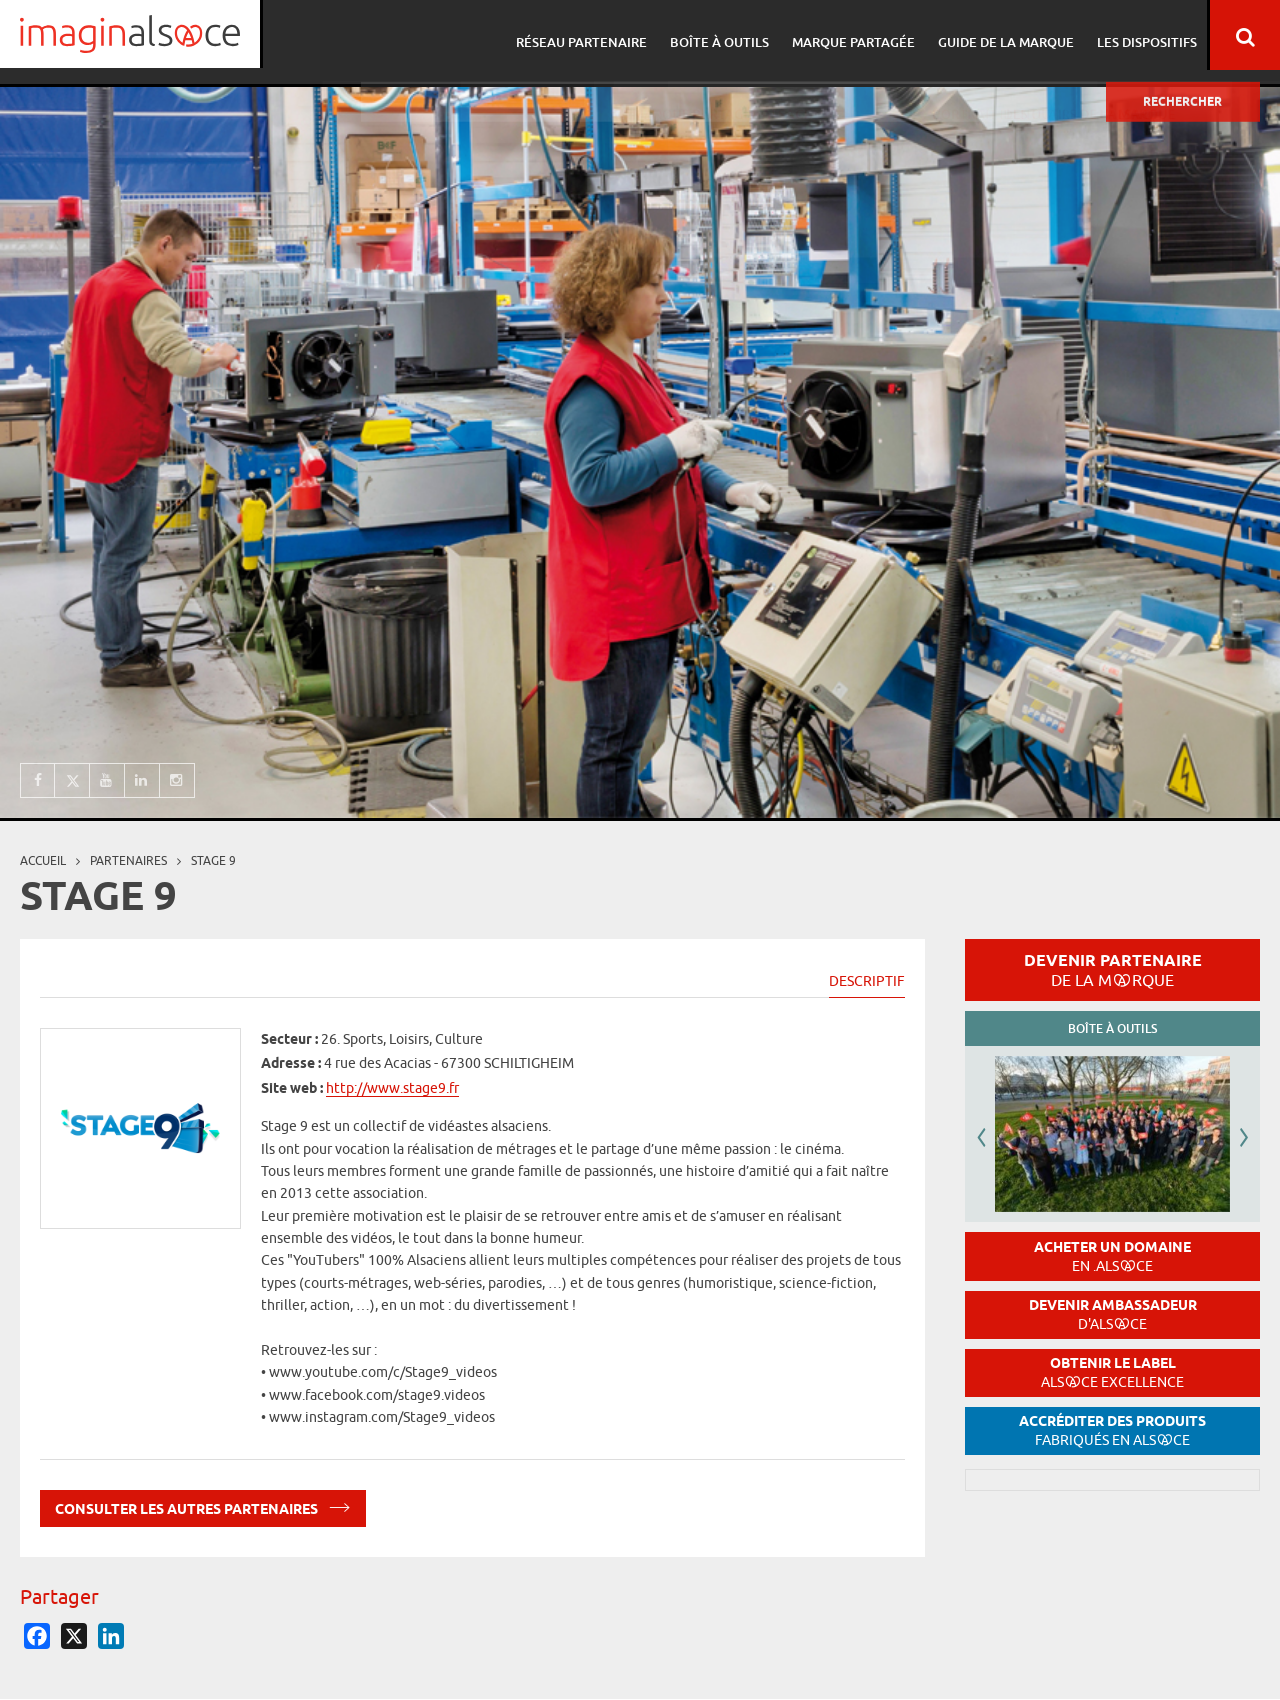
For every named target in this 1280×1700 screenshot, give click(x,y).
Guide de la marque (999, 35)
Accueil (43, 860)
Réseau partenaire (583, 35)
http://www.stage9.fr (392, 1088)
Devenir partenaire (1113, 970)
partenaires (128, 860)
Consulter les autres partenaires (203, 1505)
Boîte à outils (718, 35)
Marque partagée (849, 35)
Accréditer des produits (1112, 1430)
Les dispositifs (1137, 35)
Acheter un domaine (1112, 1256)
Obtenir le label (1112, 1372)
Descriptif (867, 981)
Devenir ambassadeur (1113, 1314)
